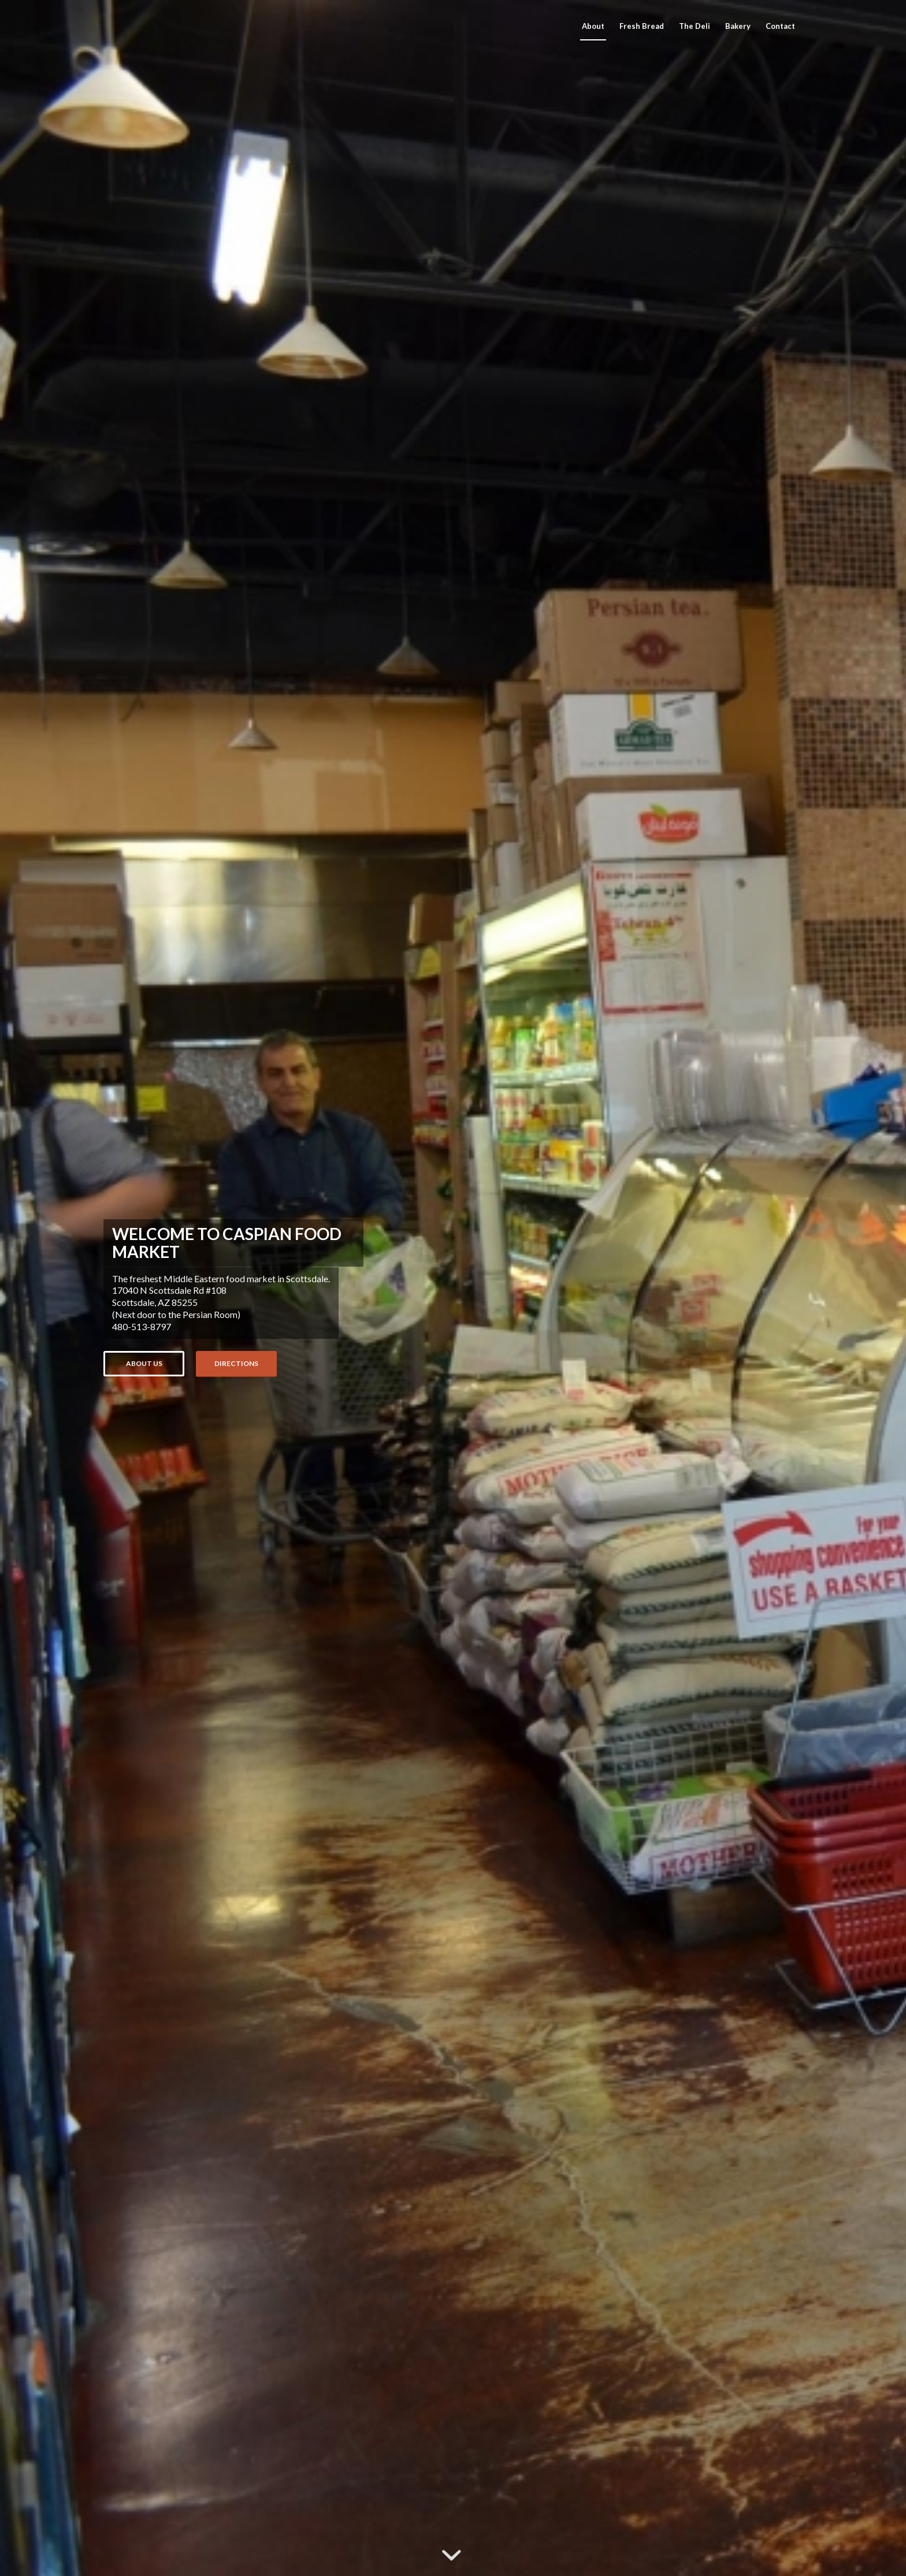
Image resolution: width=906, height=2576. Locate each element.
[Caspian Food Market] (190, 26)
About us (144, 1363)
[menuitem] (593, 26)
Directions (236, 1363)
